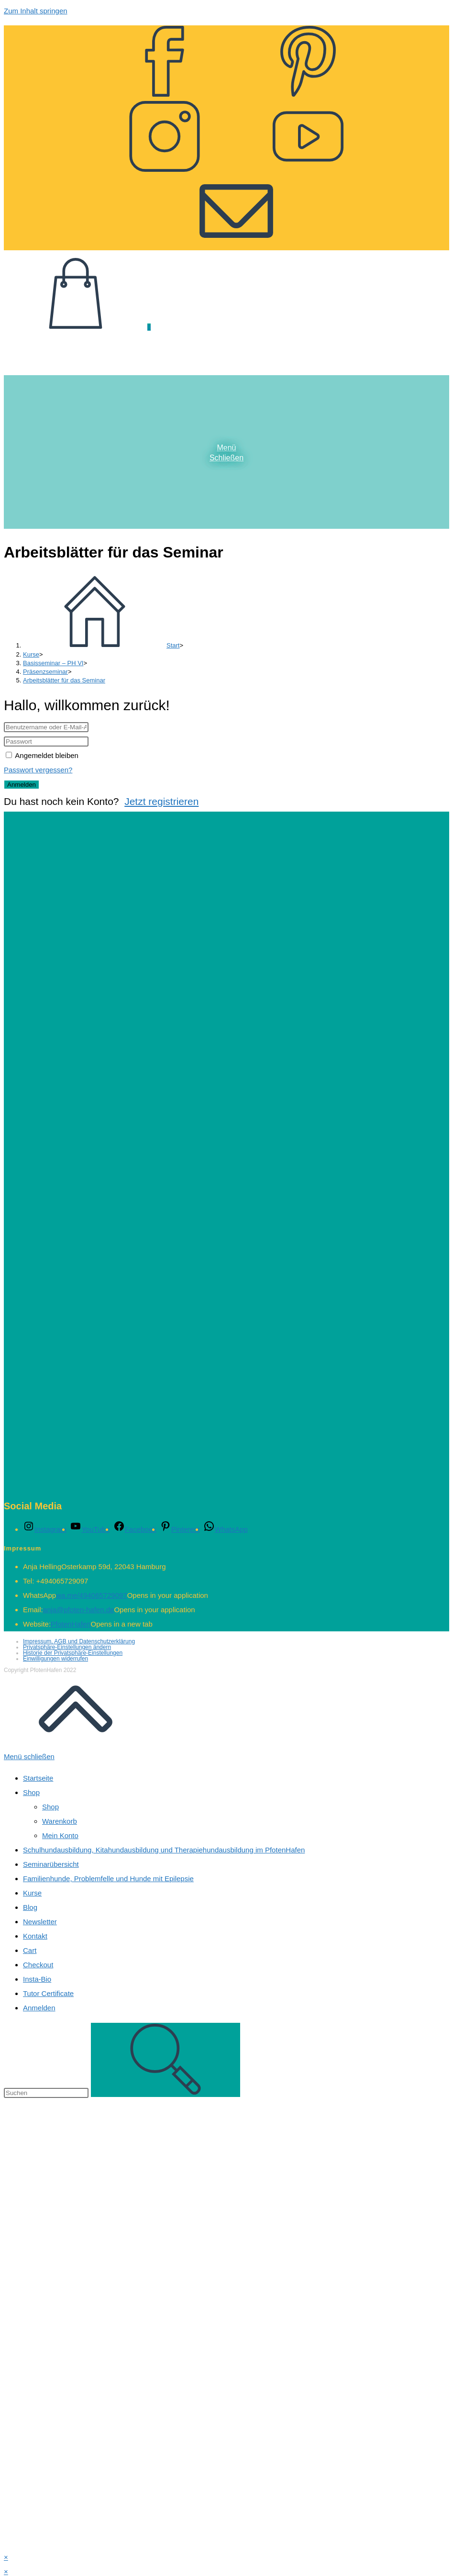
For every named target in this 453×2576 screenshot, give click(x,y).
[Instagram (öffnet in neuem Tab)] (164, 164)
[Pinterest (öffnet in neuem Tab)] (308, 88)
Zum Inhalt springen (35, 11)
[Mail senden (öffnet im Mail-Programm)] (236, 238)
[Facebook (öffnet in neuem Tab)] (164, 88)
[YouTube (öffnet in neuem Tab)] (308, 164)
